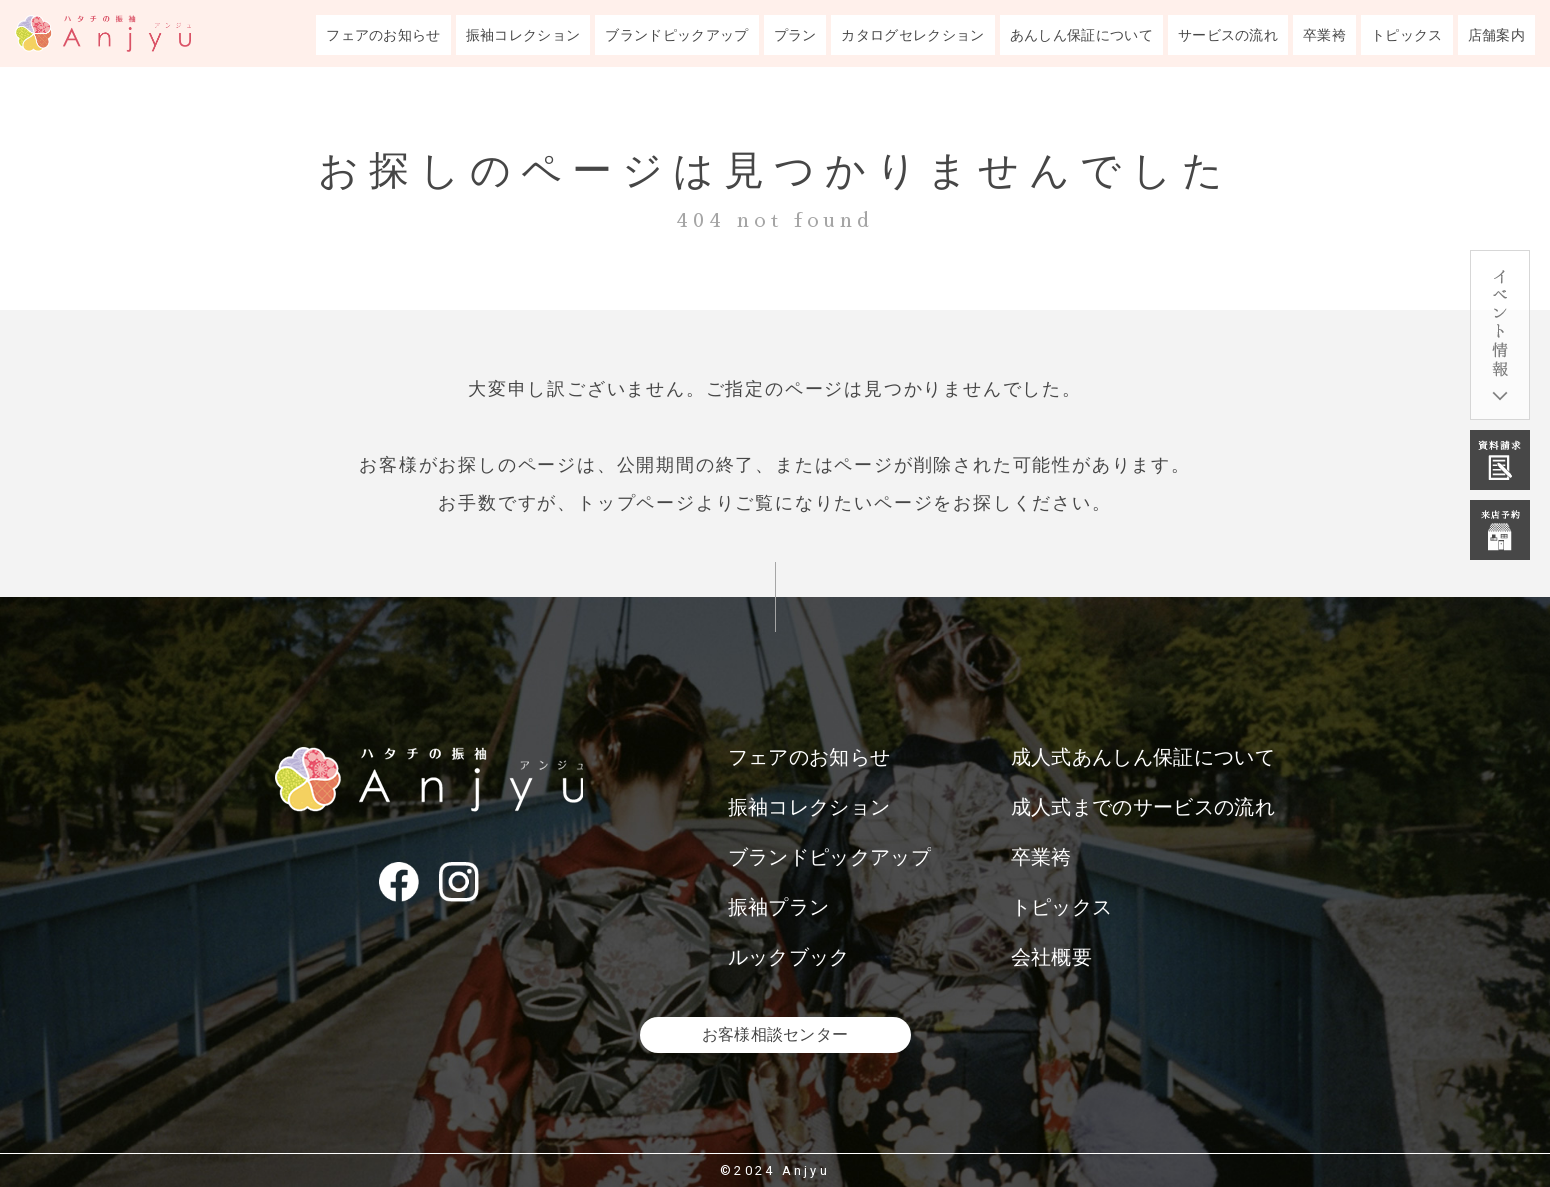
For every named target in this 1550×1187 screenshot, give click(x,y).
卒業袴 (1324, 35)
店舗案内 (1496, 35)
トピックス (1407, 35)
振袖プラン (779, 907)
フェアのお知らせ (383, 35)
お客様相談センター (775, 1034)
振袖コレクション (523, 35)
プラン (795, 35)
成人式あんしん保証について (1143, 757)
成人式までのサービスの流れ (1143, 807)
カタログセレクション (912, 35)
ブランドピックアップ (676, 35)
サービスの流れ (1228, 35)
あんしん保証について (1081, 35)
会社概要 (1051, 957)
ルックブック (789, 957)
